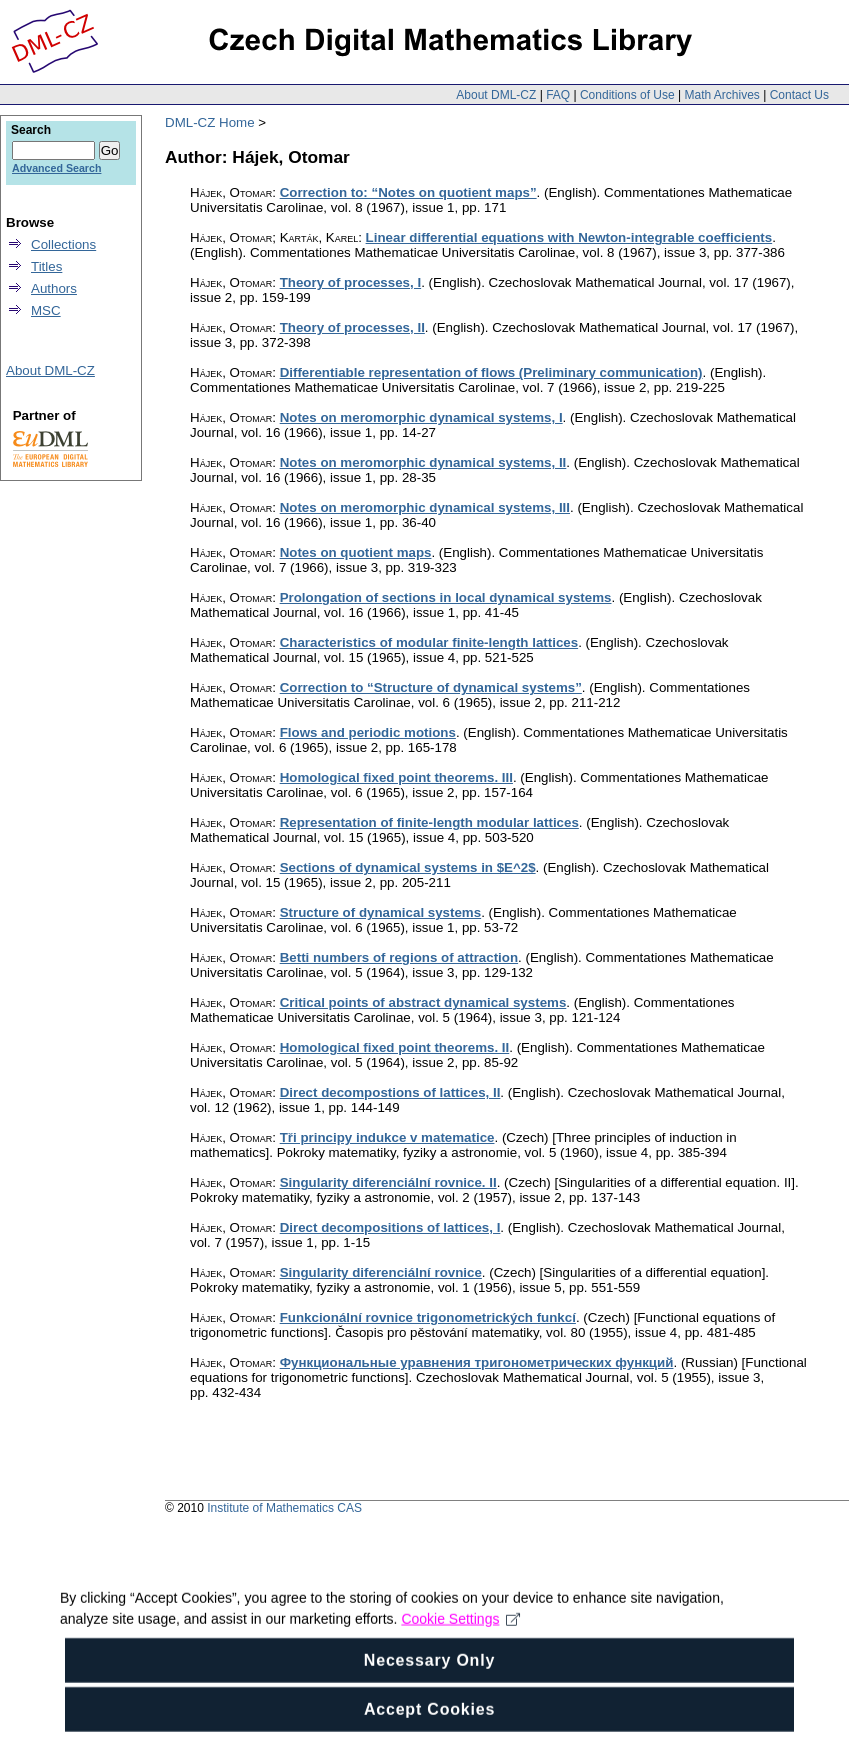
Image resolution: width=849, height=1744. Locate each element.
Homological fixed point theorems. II (395, 1047)
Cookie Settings (460, 1642)
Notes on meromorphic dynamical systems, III (425, 507)
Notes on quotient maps (356, 552)
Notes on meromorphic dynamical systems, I (421, 417)
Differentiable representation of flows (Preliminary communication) (491, 372)
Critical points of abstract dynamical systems (423, 1002)
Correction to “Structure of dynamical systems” (431, 687)
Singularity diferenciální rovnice (381, 1272)
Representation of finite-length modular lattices (429, 822)
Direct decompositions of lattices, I (390, 1227)
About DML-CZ (496, 95)
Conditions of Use (627, 95)
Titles (46, 266)
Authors (54, 288)
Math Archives (721, 95)
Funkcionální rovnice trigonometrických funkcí (428, 1317)
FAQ (558, 95)
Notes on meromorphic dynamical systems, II (423, 462)
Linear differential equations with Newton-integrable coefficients (569, 237)
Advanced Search (56, 168)
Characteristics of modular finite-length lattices (429, 642)
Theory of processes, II (352, 327)
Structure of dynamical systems (380, 912)
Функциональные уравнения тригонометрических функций (477, 1362)
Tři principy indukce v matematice (387, 1137)
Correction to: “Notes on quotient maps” (408, 192)
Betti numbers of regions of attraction (399, 957)
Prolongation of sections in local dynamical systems (446, 597)
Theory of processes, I (350, 282)
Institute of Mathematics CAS (284, 1508)
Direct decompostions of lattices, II (390, 1092)
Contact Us (799, 95)
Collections (63, 244)
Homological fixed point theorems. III (396, 777)
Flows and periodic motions (368, 732)
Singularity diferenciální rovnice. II (388, 1182)
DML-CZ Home (210, 122)
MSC (46, 310)
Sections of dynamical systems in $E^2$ (408, 867)
